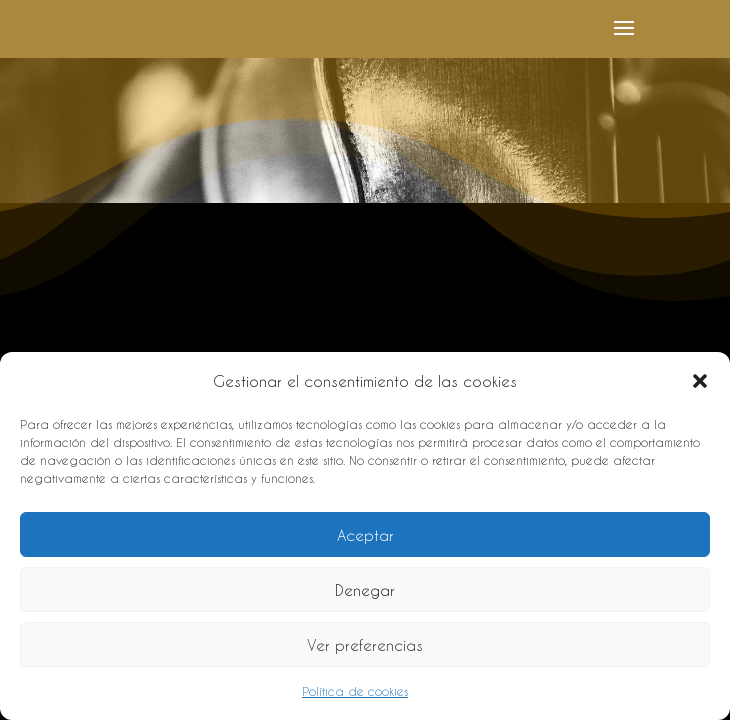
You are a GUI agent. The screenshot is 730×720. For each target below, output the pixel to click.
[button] (700, 381)
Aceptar (365, 535)
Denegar (365, 590)
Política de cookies (355, 691)
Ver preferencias (365, 645)
